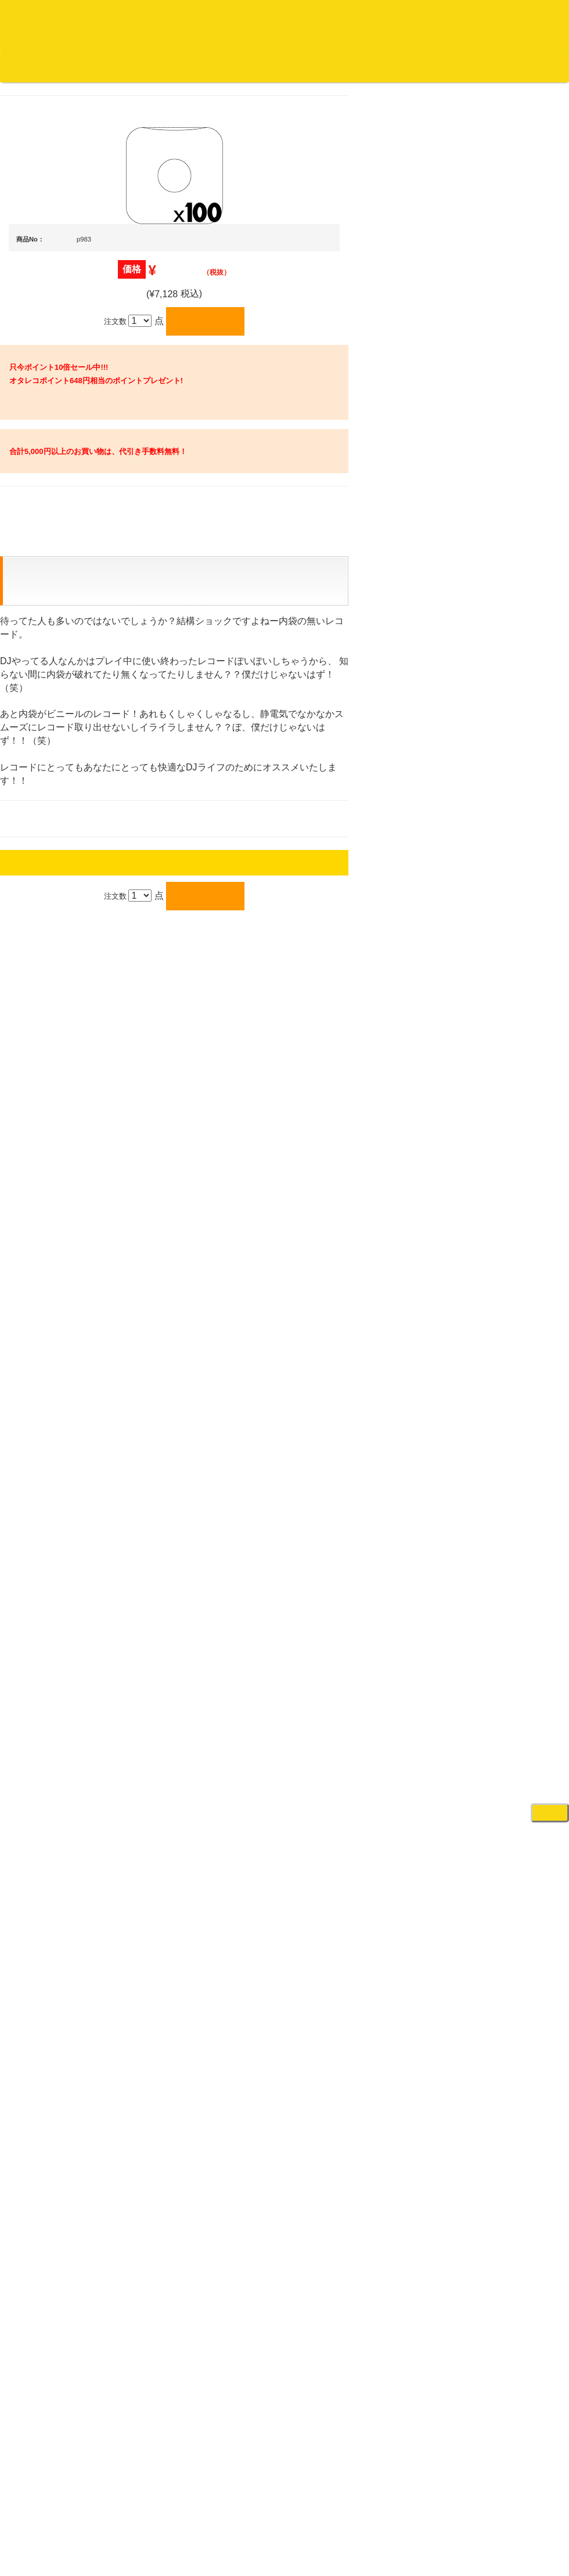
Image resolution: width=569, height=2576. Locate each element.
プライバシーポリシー (380, 1060)
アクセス (191, 1060)
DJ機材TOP (80, 65)
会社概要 (293, 65)
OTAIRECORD (280, 1092)
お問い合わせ (242, 65)
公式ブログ (188, 65)
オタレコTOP (27, 65)
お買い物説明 (134, 65)
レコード (395, 86)
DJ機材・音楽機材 (463, 86)
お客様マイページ (447, 66)
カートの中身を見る (360, 66)
